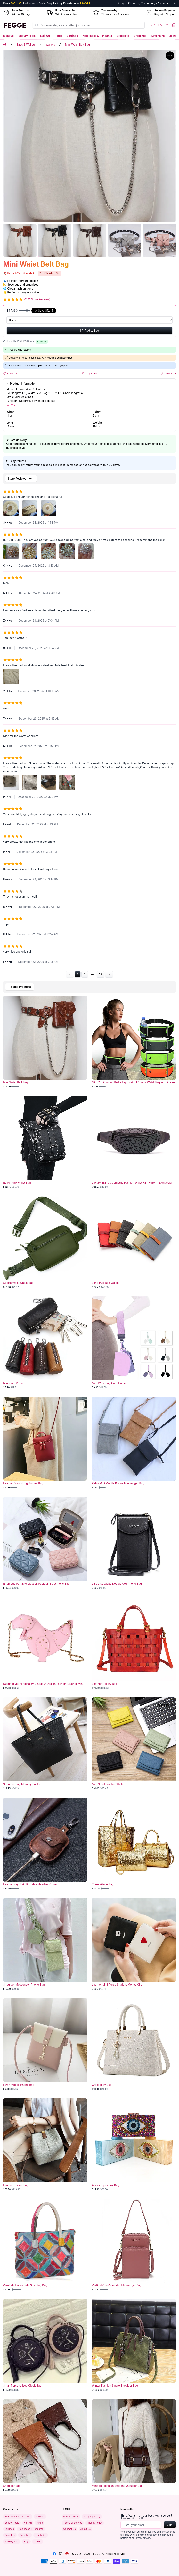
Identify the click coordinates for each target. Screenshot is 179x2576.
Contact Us (69, 2528)
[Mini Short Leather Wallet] (134, 1743)
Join (170, 2524)
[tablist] (89, 478)
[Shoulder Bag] (45, 2445)
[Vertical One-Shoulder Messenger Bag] (134, 2245)
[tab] (21, 478)
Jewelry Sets (12, 2541)
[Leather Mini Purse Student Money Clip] (134, 1944)
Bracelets (123, 35)
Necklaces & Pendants (97, 35)
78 (100, 974)
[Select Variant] (89, 320)
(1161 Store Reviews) (37, 299)
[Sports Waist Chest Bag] (45, 1242)
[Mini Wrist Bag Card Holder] (134, 1342)
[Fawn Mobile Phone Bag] (45, 2044)
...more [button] (10, 404)
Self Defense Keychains (18, 2516)
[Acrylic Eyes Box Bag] (134, 2144)
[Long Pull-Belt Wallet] (134, 1242)
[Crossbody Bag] (134, 2044)
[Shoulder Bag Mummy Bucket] (45, 1743)
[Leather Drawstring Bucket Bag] (45, 1443)
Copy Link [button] (89, 373)
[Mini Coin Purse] (45, 1342)
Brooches (140, 35)
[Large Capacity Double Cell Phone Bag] (134, 1543)
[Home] (14, 25)
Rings (58, 35)
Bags (26, 2541)
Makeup (8, 35)
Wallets (50, 44)
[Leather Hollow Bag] (134, 1643)
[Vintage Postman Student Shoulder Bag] (134, 2445)
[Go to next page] (109, 974)
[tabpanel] (89, 732)
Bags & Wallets (26, 44)
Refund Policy (70, 2516)
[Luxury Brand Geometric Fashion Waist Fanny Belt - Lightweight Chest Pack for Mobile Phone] (134, 1142)
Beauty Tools (27, 35)
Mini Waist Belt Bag (77, 44)
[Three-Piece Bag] (134, 1844)
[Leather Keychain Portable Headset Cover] (45, 1844)
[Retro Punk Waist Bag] (45, 1142)
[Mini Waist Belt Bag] (45, 1042)
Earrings (72, 35)
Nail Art (45, 35)
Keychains (158, 35)
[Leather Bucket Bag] (45, 2144)
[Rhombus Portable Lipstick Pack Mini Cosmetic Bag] (45, 1543)
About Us (85, 2528)
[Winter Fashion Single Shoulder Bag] (134, 2345)
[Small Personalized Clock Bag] (45, 2345)
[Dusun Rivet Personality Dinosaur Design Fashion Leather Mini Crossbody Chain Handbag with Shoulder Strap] (45, 1643)
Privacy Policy (94, 2522)
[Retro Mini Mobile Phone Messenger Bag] (134, 1443)
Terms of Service (72, 2522)
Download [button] (168, 373)
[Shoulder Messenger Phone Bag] (45, 1944)
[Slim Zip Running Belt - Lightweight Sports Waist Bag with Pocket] (134, 1042)
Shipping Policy (91, 2516)
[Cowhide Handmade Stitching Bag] (45, 2245)
